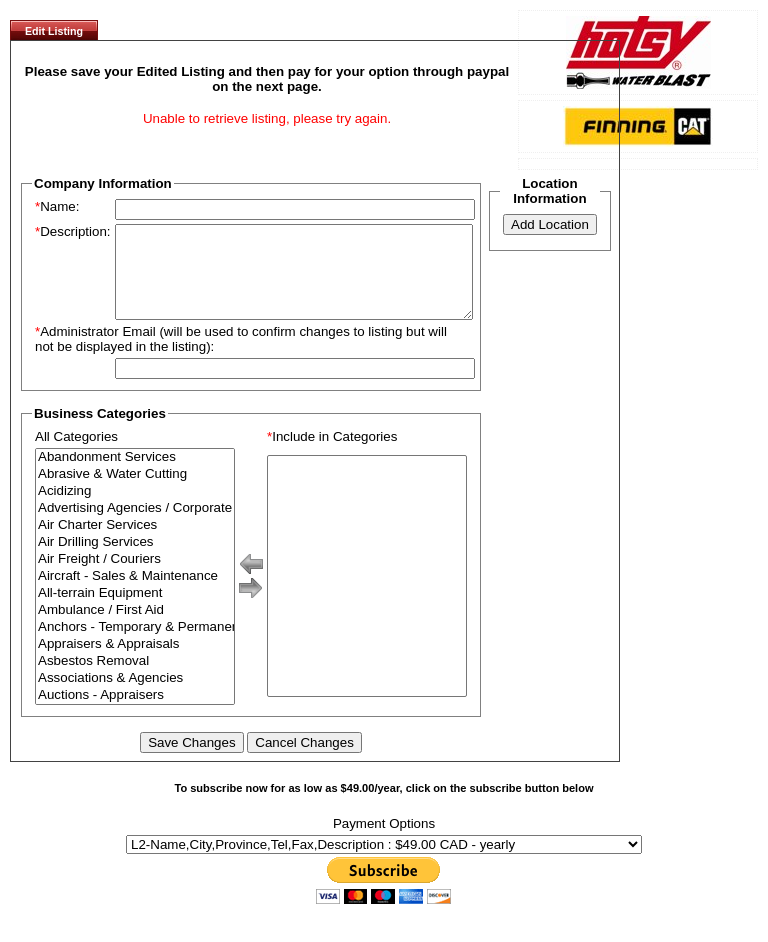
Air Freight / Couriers (135, 577)
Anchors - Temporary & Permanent (135, 645)
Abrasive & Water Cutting (135, 492)
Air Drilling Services (135, 560)
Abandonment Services (135, 475)
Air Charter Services (135, 543)
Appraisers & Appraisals (135, 662)
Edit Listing (54, 31)
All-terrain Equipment (135, 611)
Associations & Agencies (135, 696)
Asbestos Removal (135, 679)
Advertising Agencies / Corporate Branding (135, 526)
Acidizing (135, 509)
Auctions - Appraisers (135, 713)
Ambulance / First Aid (135, 628)
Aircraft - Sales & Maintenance (135, 594)
